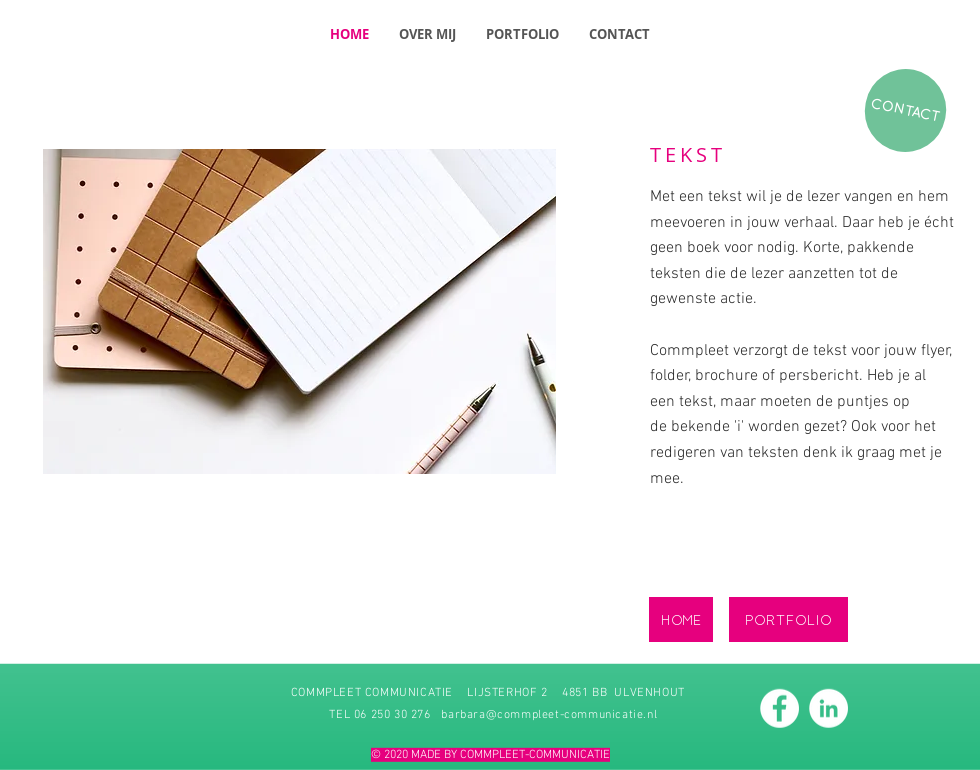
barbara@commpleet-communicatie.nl (549, 714)
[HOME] (681, 619)
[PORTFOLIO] (788, 619)
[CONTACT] (905, 111)
